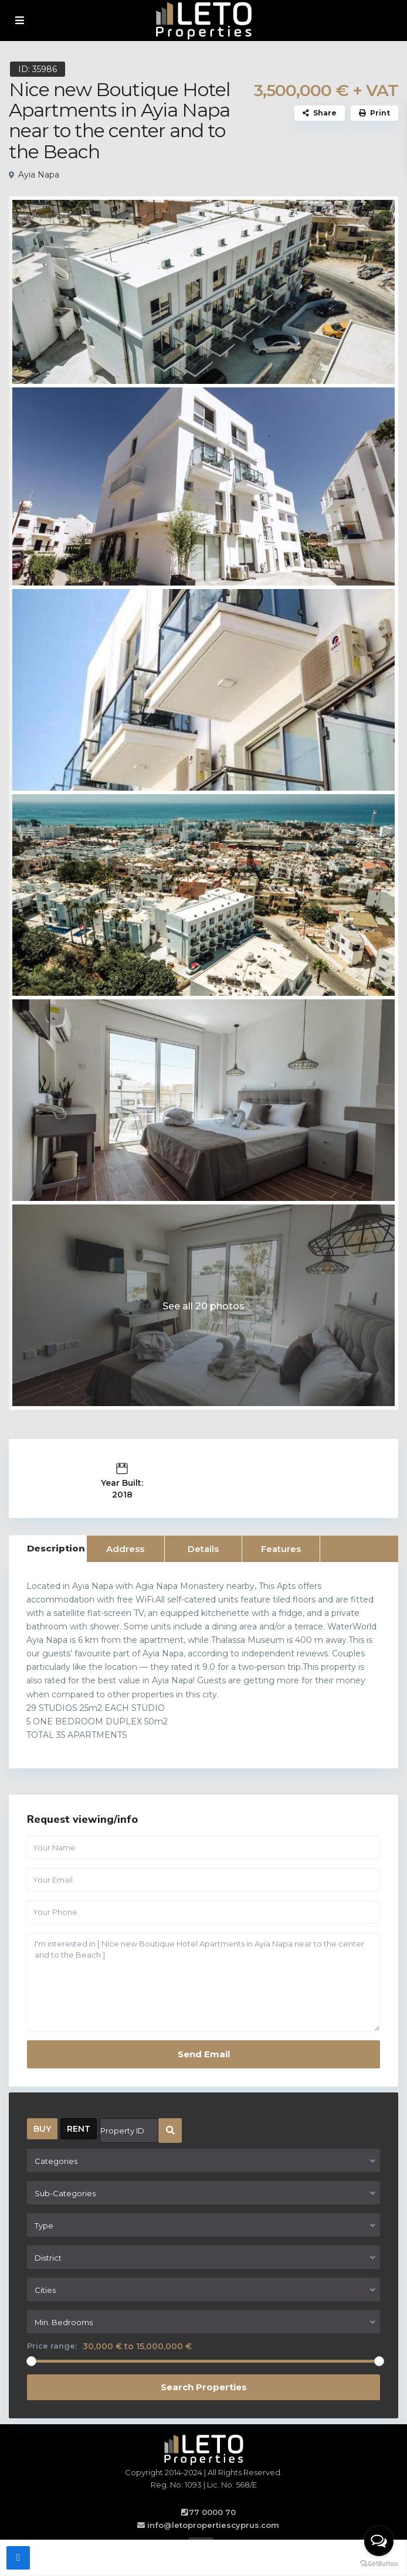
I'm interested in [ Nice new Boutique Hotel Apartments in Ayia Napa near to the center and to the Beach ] (203, 1981)
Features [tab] (281, 1548)
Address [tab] (125, 1548)
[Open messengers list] (379, 2541)
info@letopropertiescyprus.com (213, 2525)
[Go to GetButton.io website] (379, 2564)
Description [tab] (56, 1548)
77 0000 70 (212, 2512)
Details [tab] (203, 1548)
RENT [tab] (78, 2129)
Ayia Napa (38, 174)
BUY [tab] (42, 2129)
